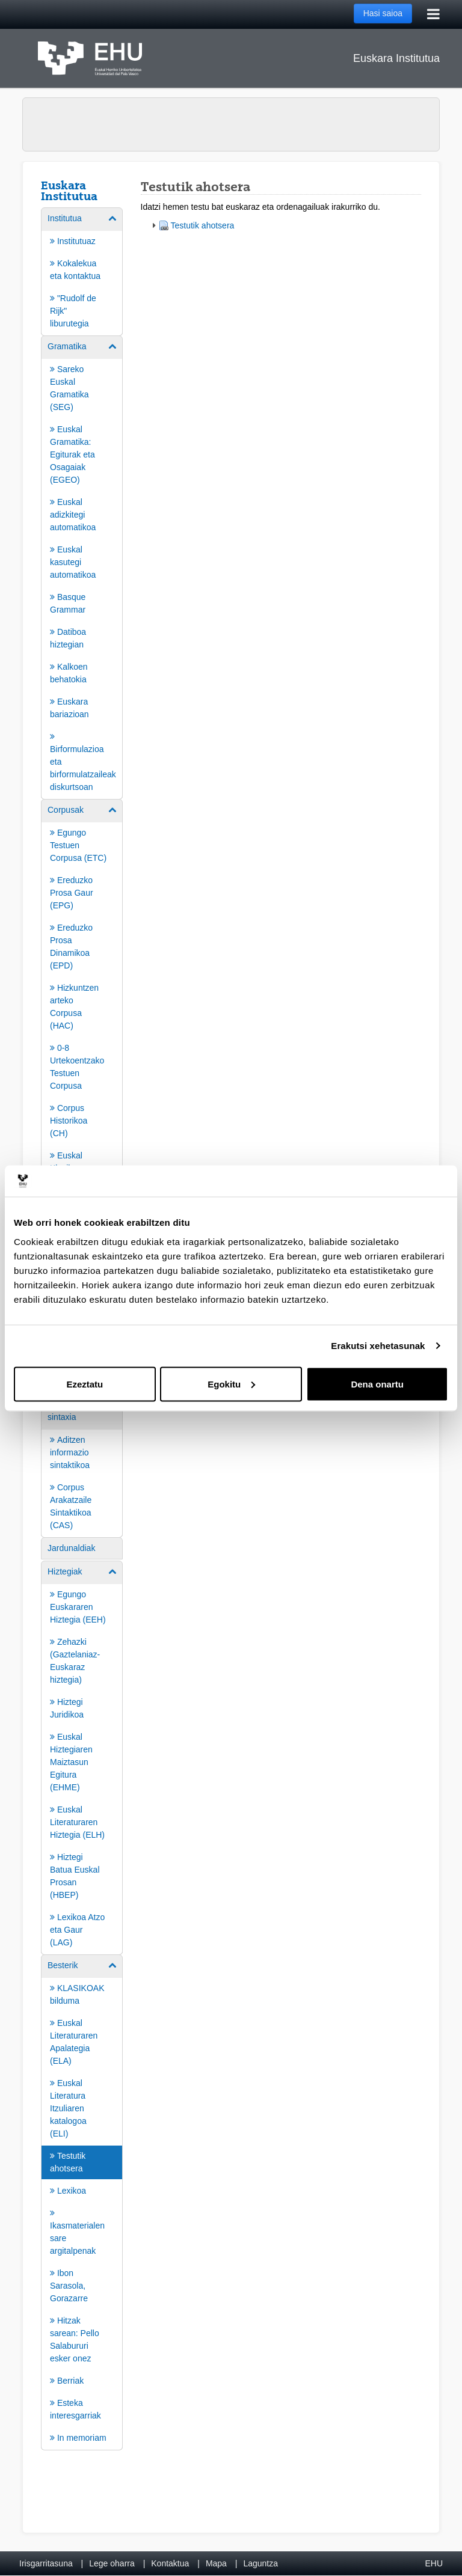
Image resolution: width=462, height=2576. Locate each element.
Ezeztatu (84, 1383)
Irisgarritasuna (46, 2563)
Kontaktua (170, 2563)
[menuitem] (82, 270)
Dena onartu (377, 1383)
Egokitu (231, 1383)
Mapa (216, 2563)
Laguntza (260, 2563)
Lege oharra (112, 2563)
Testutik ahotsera (203, 225)
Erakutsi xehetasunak (378, 1346)
